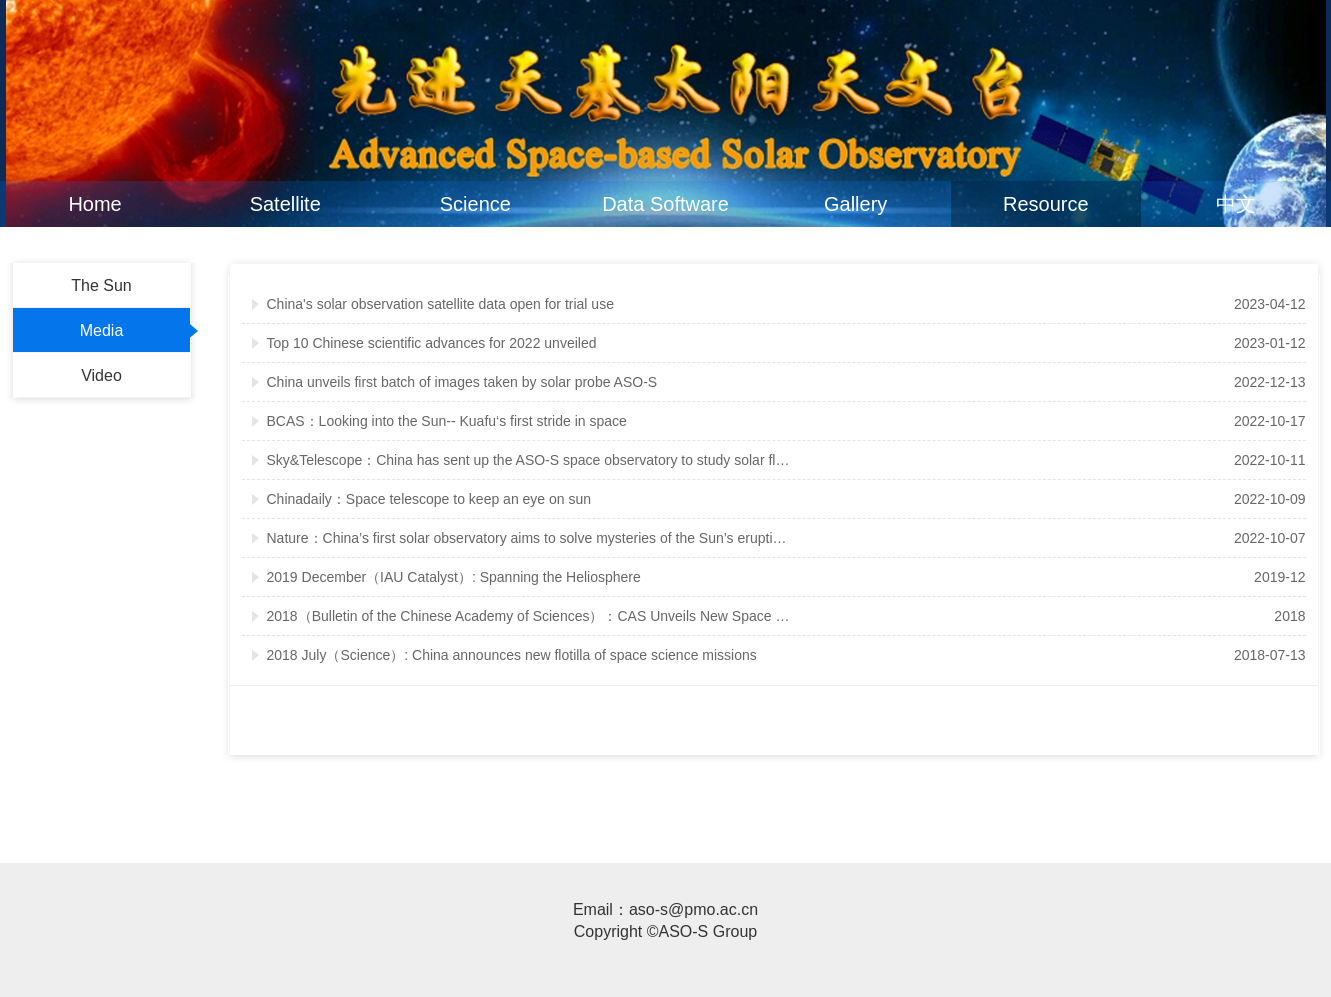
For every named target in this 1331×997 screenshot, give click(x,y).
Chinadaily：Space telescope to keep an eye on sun (429, 499)
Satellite (285, 204)
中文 (1236, 204)
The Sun (101, 285)
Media (102, 330)
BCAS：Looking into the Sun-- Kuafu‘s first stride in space (447, 421)
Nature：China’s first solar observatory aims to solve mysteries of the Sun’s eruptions (529, 538)
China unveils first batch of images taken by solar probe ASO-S (462, 382)
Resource (1046, 204)
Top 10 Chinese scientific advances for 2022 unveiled (432, 343)
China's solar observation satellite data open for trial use (440, 304)
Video (101, 375)
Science (475, 204)
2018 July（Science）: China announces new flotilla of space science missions (512, 655)
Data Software (665, 204)
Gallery (855, 204)
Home (94, 204)
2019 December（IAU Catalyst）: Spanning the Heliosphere (454, 577)
